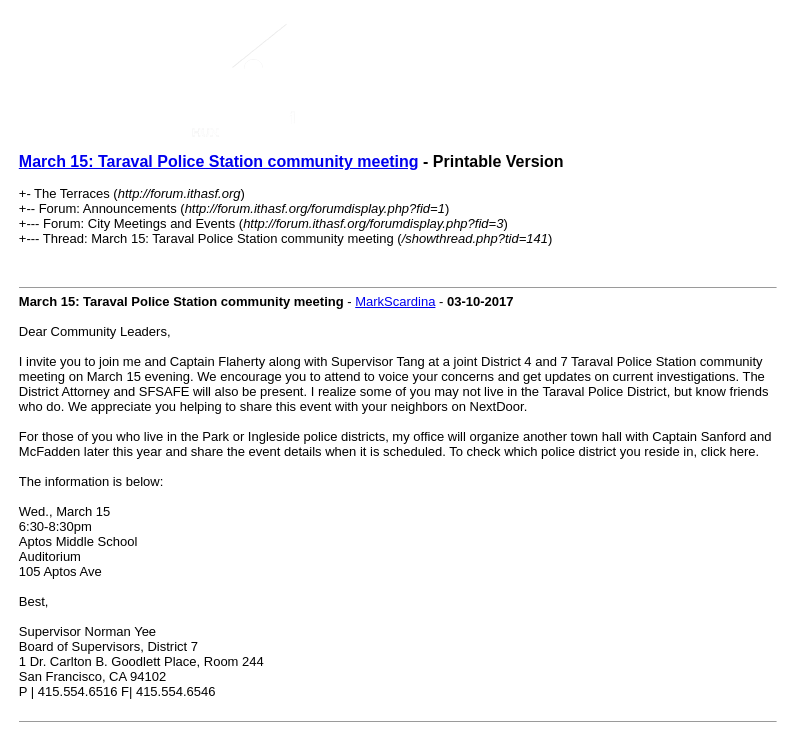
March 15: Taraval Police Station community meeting (219, 161)
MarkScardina (395, 301)
